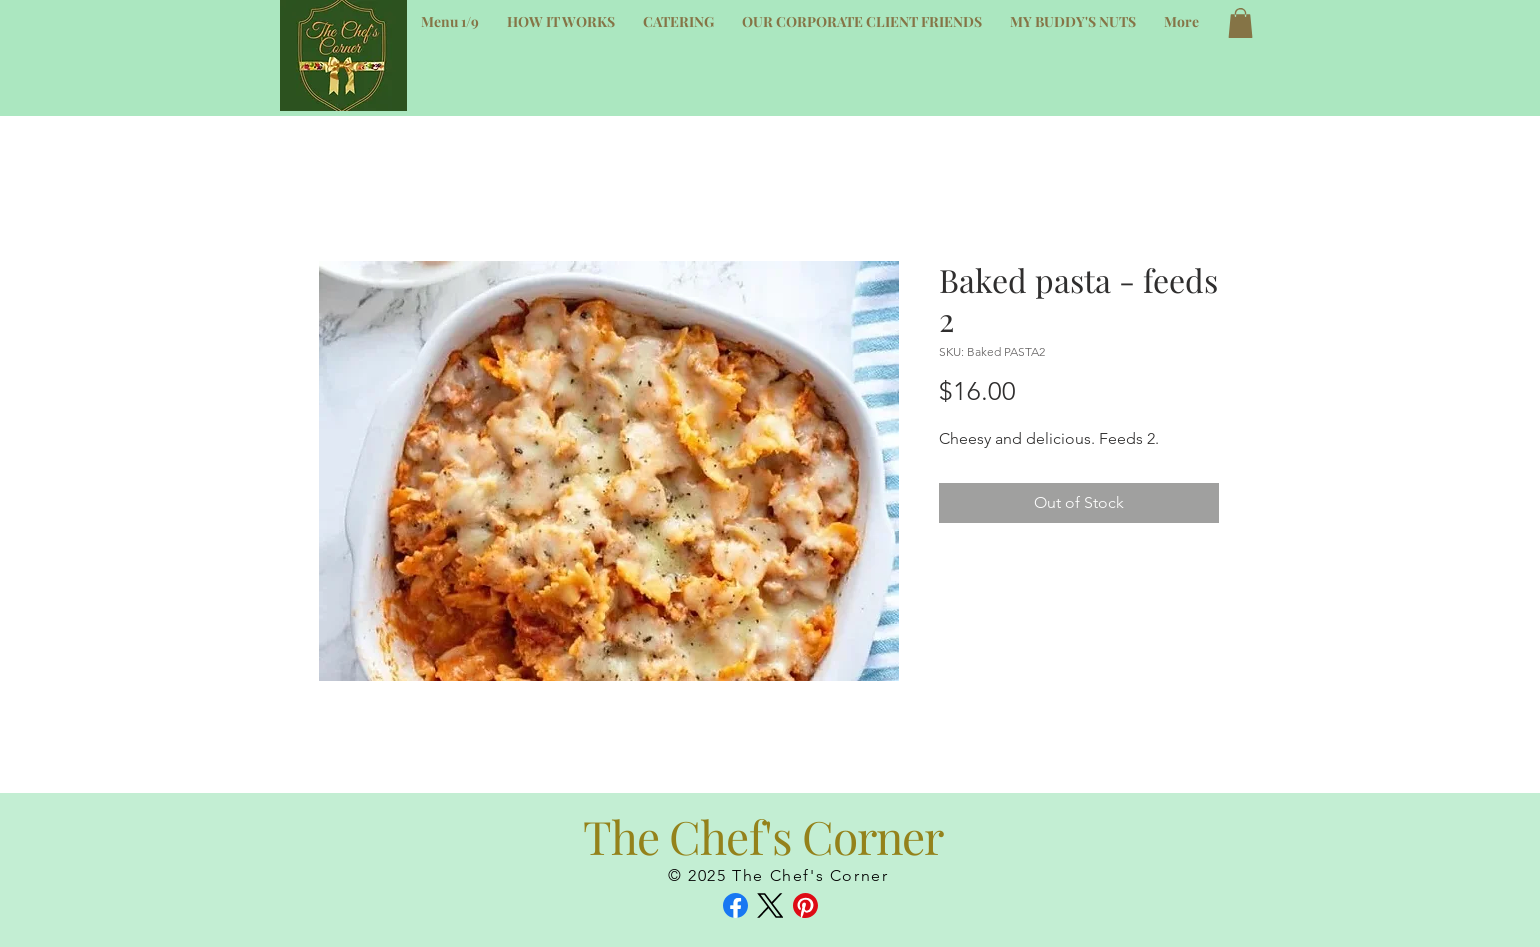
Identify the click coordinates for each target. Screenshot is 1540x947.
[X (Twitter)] (770, 905)
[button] (1240, 23)
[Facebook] (735, 905)
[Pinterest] (805, 905)
